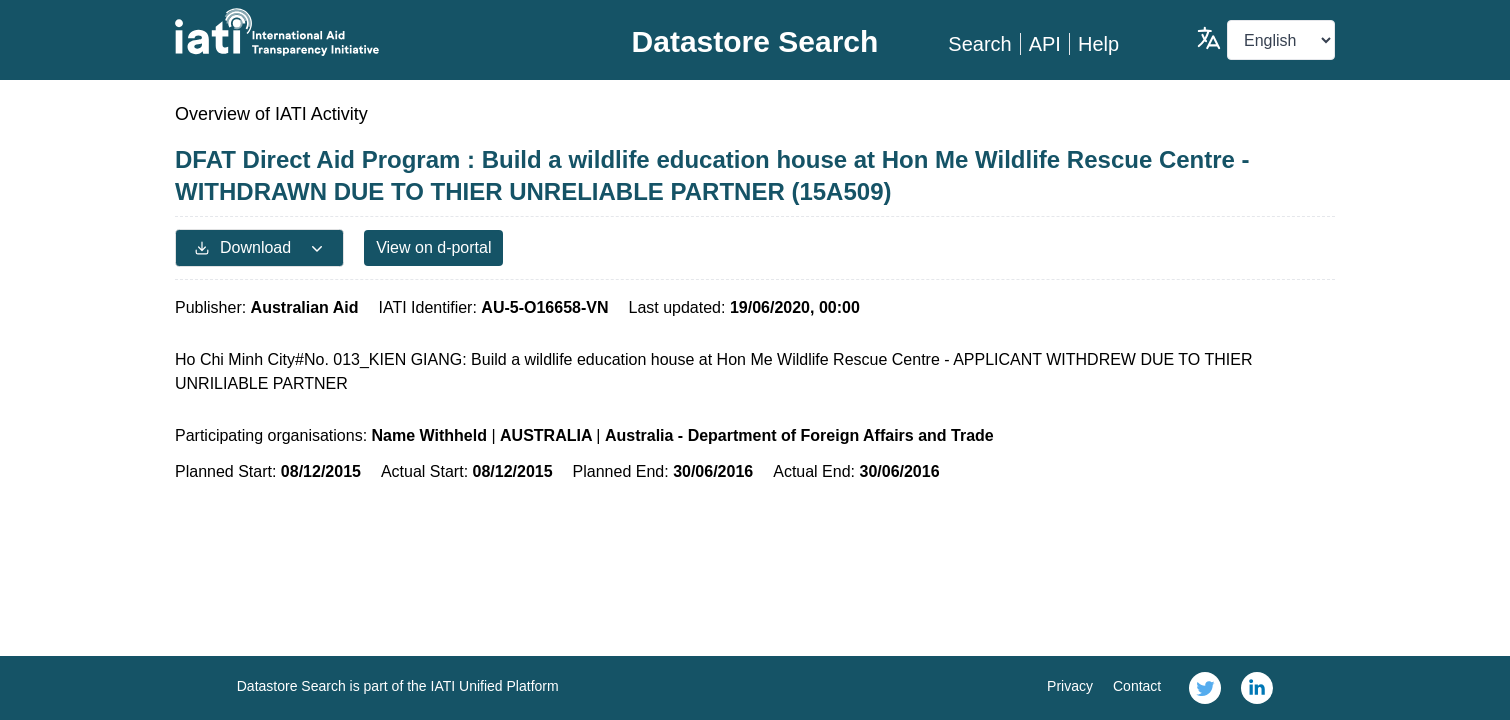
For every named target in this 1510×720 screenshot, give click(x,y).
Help (1098, 44)
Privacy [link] (1070, 686)
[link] (1205, 688)
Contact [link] (1137, 686)
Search (979, 44)
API (1045, 44)
